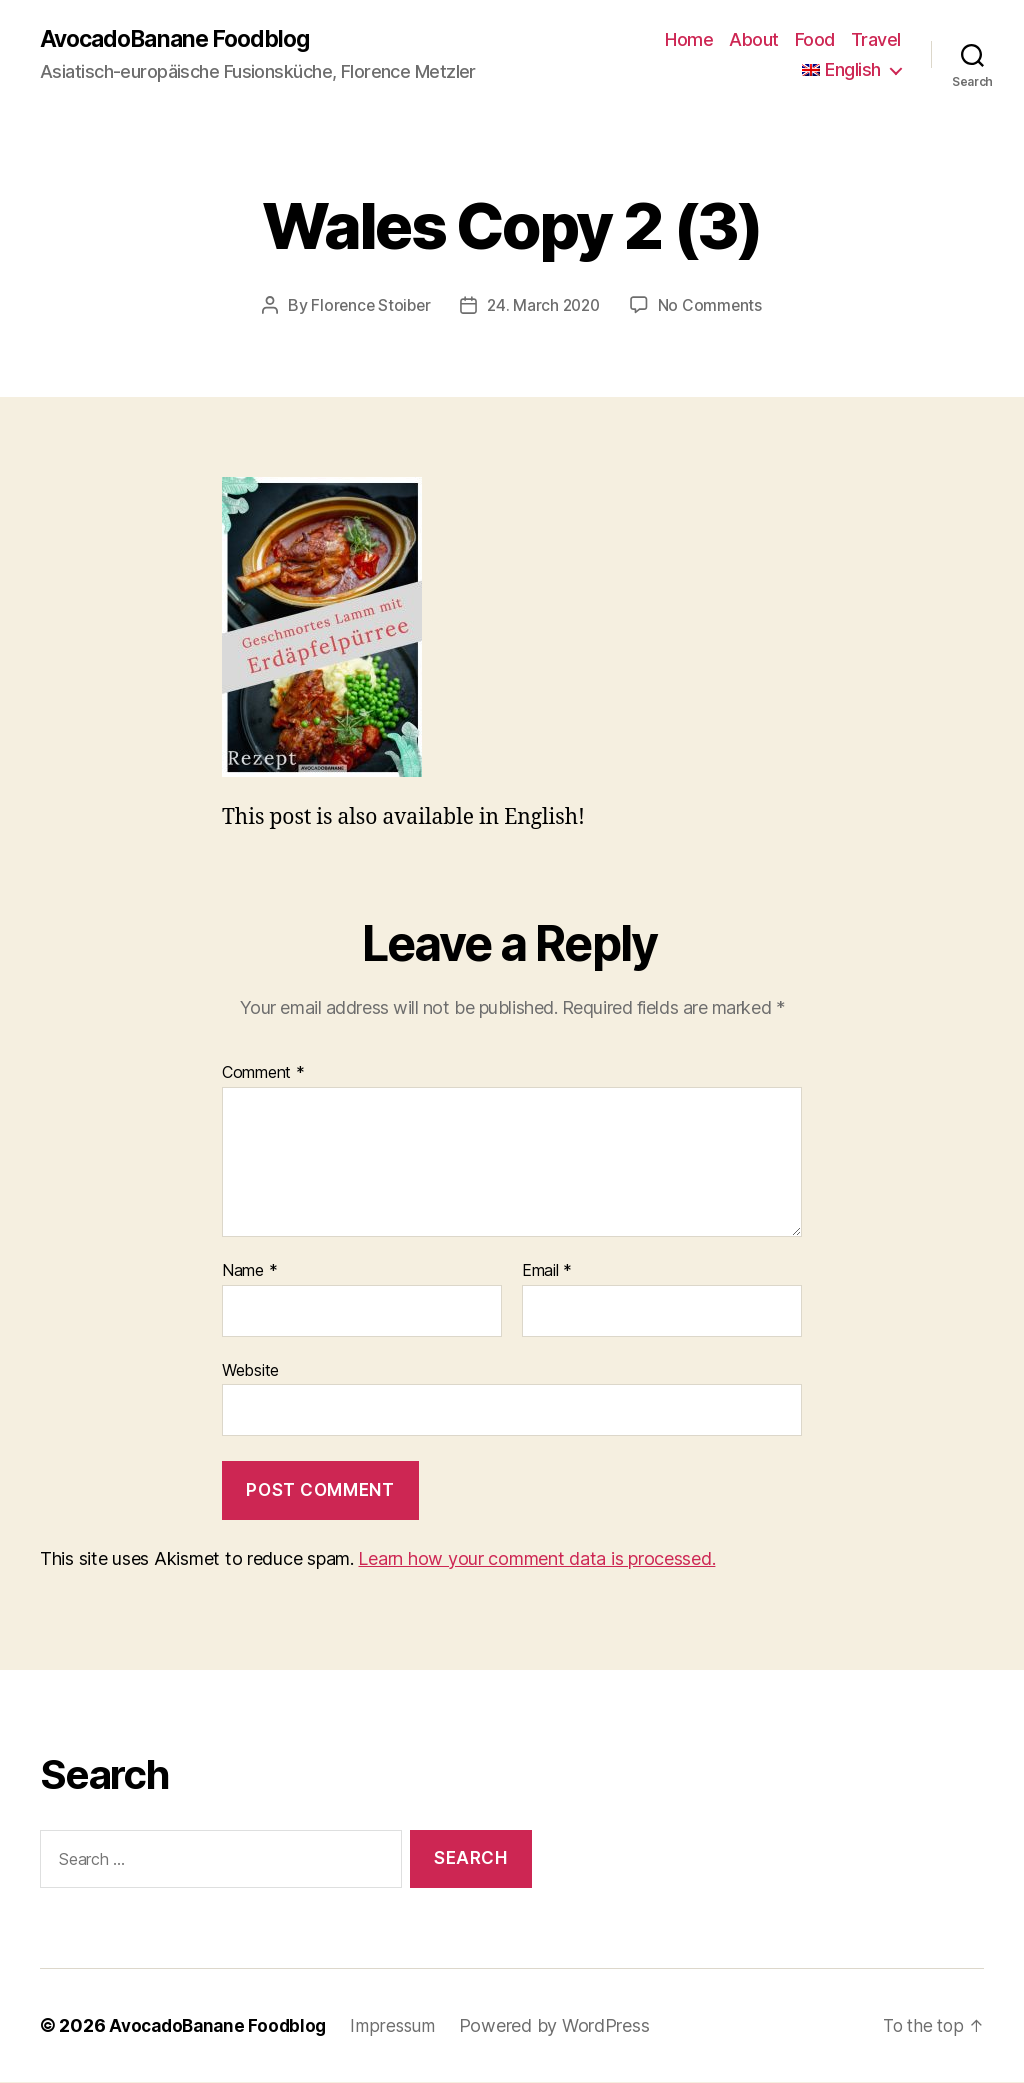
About (754, 40)
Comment (263, 1074)
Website (250, 1370)
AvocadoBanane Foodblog (182, 40)
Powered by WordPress (565, 2026)
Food (815, 40)
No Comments (714, 306)
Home (689, 40)
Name (249, 1272)
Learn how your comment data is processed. (536, 1559)
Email (547, 1272)
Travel (876, 40)
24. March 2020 (544, 306)
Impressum (402, 2026)
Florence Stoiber (368, 306)
